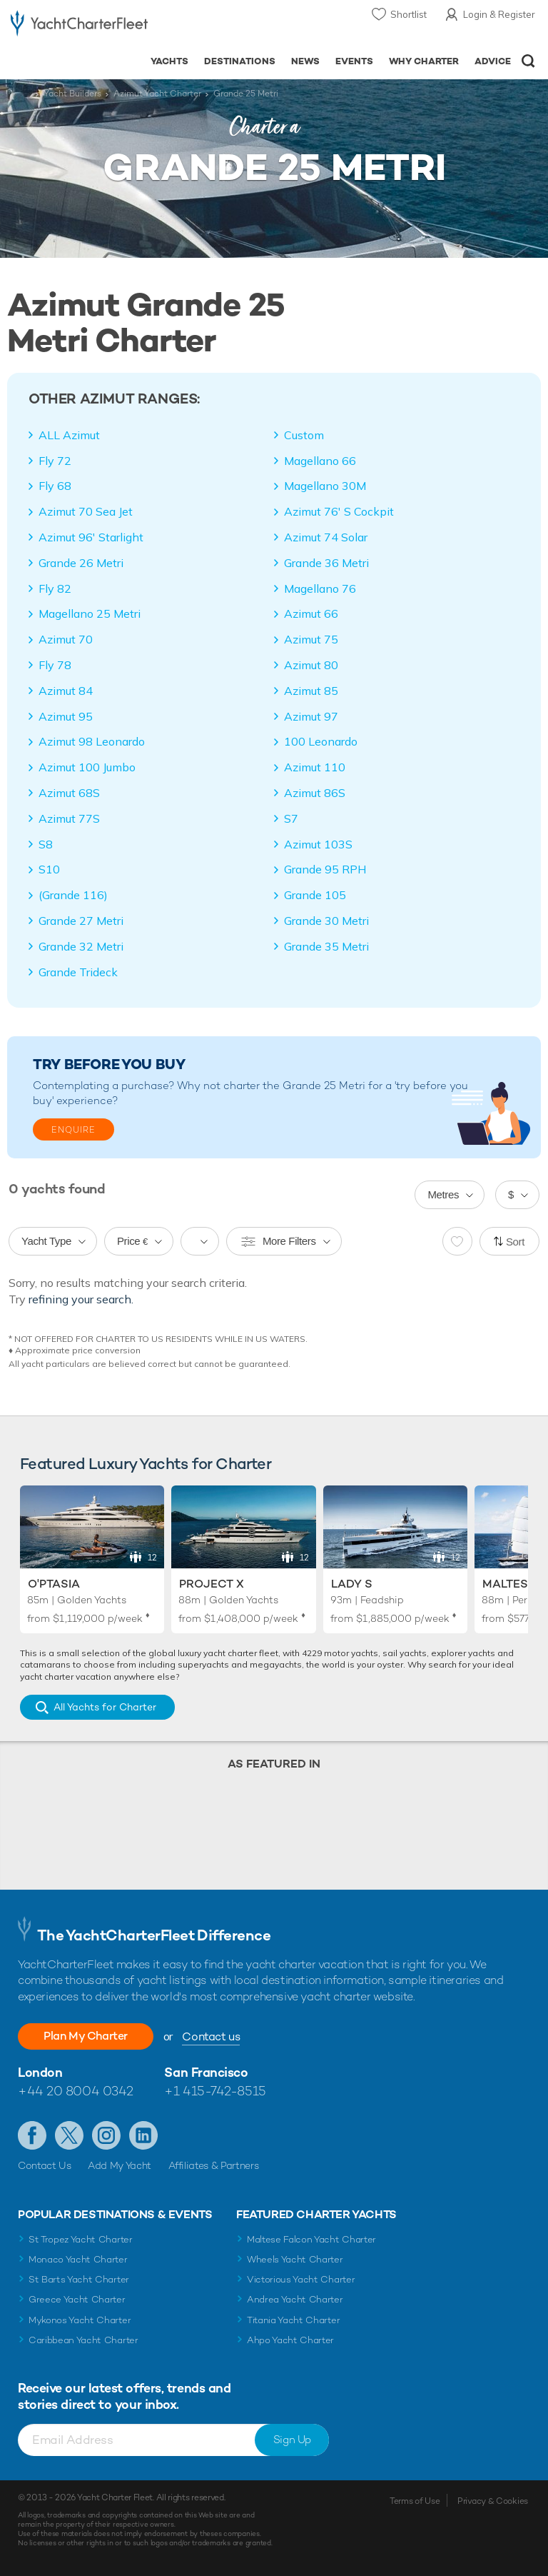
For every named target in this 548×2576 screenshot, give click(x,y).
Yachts (169, 61)
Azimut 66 (311, 613)
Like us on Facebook (32, 2135)
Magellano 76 (320, 588)
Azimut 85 (311, 690)
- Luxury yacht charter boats (79, 26)
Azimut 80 (311, 665)
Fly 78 (55, 665)
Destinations (239, 61)
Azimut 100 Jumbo (87, 767)
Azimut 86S (314, 793)
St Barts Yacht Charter (79, 2279)
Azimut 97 (311, 716)
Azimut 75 (311, 639)
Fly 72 (55, 460)
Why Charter (424, 61)
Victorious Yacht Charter (301, 2279)
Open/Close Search (528, 61)
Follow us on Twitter (69, 2135)
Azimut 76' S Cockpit (339, 511)
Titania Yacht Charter (293, 2320)
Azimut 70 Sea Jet (86, 511)
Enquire (73, 1130)
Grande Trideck (78, 972)
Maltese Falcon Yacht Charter (311, 2239)
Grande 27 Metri (81, 920)
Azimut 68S (69, 793)
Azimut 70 (66, 639)
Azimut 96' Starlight (91, 537)
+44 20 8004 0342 (75, 2091)
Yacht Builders (72, 93)
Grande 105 (315, 895)
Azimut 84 (66, 690)
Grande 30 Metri (326, 920)
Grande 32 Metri (81, 946)
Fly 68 (55, 485)
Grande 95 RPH (325, 869)
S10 (49, 869)
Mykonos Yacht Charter (80, 2320)
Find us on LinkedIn (143, 2135)
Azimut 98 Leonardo (92, 741)
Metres (443, 1194)
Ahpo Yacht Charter (290, 2340)
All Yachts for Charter (105, 1706)
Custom (304, 435)
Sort (515, 1242)
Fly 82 (55, 588)
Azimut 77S (69, 818)
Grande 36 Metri (326, 563)
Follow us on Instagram (106, 2135)
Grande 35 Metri (326, 946)
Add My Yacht (119, 2165)
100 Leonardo (320, 741)
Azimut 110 (314, 767)
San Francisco (206, 2072)
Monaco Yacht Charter (78, 2259)
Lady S (351, 1583)
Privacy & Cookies (492, 2501)
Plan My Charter (86, 2035)
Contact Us (44, 2165)
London (40, 2072)
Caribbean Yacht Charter (83, 2340)
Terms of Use (415, 2501)
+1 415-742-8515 (214, 2091)
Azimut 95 (66, 716)
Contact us (211, 2036)
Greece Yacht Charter (77, 2299)
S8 (46, 844)
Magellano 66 (320, 460)
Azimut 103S (318, 844)
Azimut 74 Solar (325, 537)
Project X (211, 1583)
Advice (493, 61)
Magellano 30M (325, 485)
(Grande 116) (73, 895)
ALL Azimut (69, 435)
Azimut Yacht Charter (157, 93)
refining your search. (81, 1299)
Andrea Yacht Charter (295, 2299)
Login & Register (499, 14)
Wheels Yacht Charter (295, 2259)
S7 (291, 818)
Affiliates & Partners (213, 2165)
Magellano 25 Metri (90, 613)
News (305, 61)
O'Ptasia (54, 1583)
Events (354, 61)
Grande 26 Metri (81, 563)
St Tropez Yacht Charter (81, 2239)
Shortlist (408, 14)
